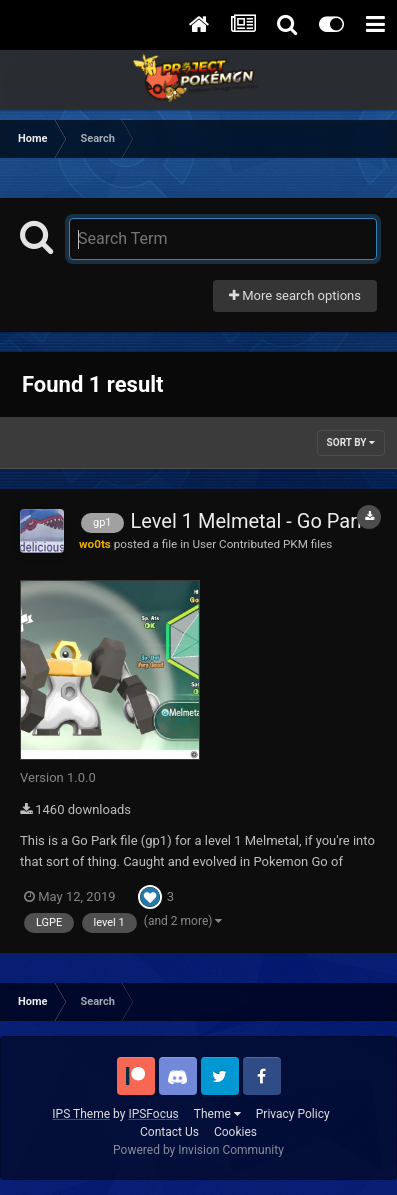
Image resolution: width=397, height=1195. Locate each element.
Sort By (351, 442)
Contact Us (169, 1132)
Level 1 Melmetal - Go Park (249, 521)
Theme (217, 1114)
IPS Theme (81, 1114)
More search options (295, 295)
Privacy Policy (293, 1114)
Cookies (235, 1132)
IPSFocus (153, 1114)
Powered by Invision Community (198, 1150)
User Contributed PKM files (262, 544)
